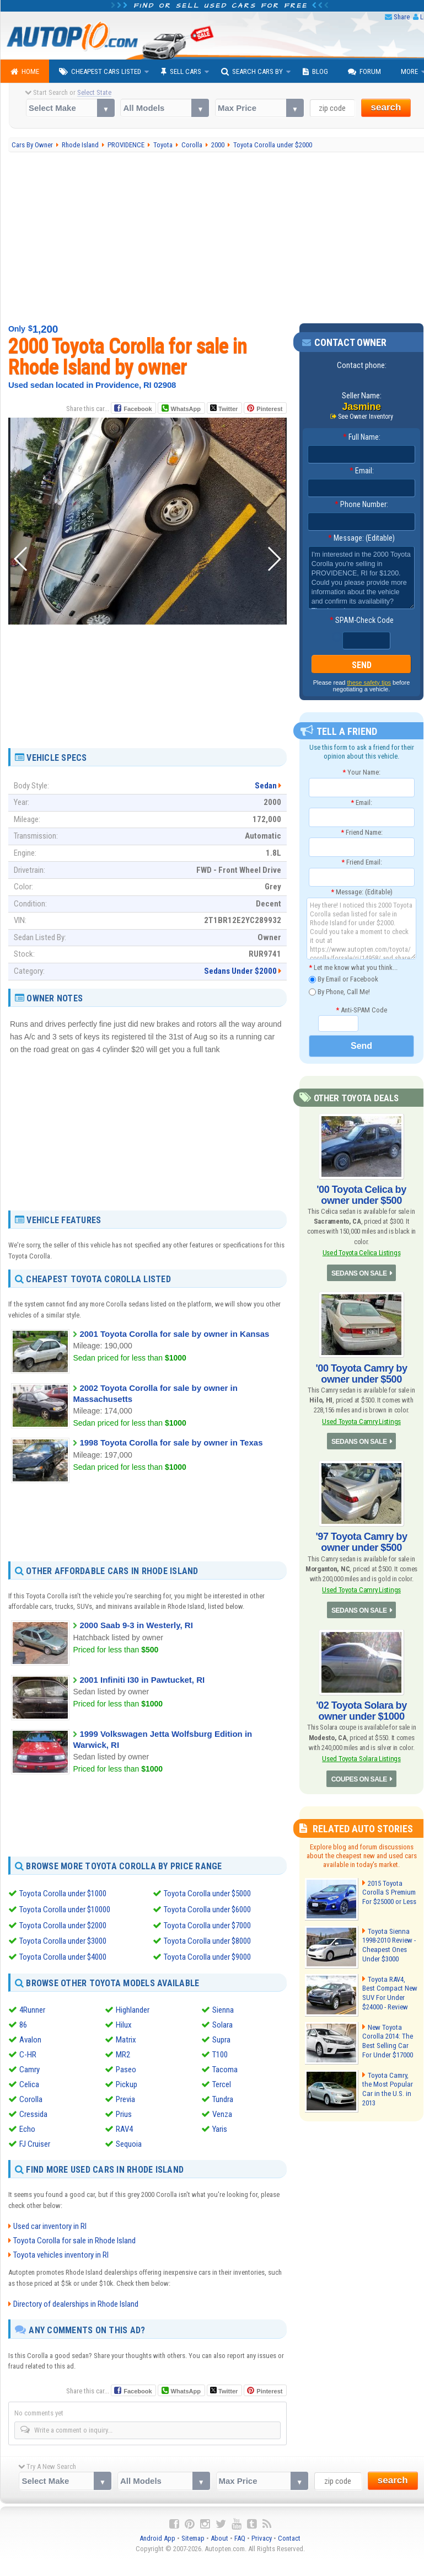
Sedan (266, 786)
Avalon (30, 2037)
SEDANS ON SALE (359, 1273)
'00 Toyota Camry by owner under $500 (361, 1373)
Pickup (126, 2082)
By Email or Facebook (343, 979)
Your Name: (361, 772)
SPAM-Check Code (362, 620)
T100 (220, 2052)
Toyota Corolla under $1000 (62, 1893)
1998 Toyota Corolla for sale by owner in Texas (170, 1442)
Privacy (261, 2536)
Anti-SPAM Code (361, 1009)
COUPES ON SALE (359, 1778)
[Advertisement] (147, 720)
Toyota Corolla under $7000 (207, 1924)
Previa (125, 2097)
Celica (29, 2082)
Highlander (132, 2008)
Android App (157, 2536)
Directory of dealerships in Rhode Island (75, 2302)
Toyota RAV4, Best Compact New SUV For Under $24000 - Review (389, 1992)
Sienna (223, 2008)
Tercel (221, 2082)
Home (24, 71)
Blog (315, 71)
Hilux (124, 2023)
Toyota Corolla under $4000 (62, 1955)
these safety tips (369, 682)
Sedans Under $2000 (240, 971)
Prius (124, 2112)
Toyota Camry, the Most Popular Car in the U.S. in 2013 (390, 2083)
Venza (222, 2112)
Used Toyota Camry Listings (361, 1421)
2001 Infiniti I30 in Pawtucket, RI (142, 1679)
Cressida (33, 2112)
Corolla (30, 2097)
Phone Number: (361, 504)
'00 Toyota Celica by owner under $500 (361, 1195)
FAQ (239, 2536)
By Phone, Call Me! (339, 991)
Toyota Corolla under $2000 (62, 1924)
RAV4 (124, 2127)
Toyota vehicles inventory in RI (61, 2253)
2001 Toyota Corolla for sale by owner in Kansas (174, 1333)
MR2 (123, 2052)
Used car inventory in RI (50, 2225)
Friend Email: (361, 862)
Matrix (126, 2037)
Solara (222, 2023)
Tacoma (225, 2067)
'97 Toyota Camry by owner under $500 (361, 1541)
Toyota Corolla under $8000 (207, 1940)
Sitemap (193, 2536)
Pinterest (269, 409)
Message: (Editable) (361, 538)
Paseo (126, 2067)
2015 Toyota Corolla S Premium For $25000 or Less (389, 1891)
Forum (364, 71)
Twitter (224, 408)
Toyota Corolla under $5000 (207, 1893)
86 (23, 2023)
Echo (27, 2127)
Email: (362, 470)
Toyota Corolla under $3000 (62, 1940)
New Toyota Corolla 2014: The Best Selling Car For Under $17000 (387, 2040)
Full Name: (361, 437)
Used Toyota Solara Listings (362, 1757)
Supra (221, 2037)
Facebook (138, 409)
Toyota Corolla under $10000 (64, 1909)
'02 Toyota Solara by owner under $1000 (361, 1710)
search (386, 107)
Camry (29, 2067)
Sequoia (129, 2142)
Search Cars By (252, 71)
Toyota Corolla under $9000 (207, 1955)
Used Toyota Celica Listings (361, 1253)
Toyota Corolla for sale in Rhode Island (74, 2239)
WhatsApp (185, 409)
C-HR (27, 2052)
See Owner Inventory (365, 416)
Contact (289, 2536)
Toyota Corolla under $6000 (207, 1909)
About (219, 2536)
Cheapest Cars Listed (100, 71)
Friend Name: (362, 832)
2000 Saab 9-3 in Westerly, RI (135, 1625)
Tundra (222, 2097)
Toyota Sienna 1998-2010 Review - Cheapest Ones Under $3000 (389, 1944)
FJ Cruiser (34, 2142)
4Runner (32, 2008)
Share (402, 17)
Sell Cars (181, 71)
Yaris (219, 2127)
